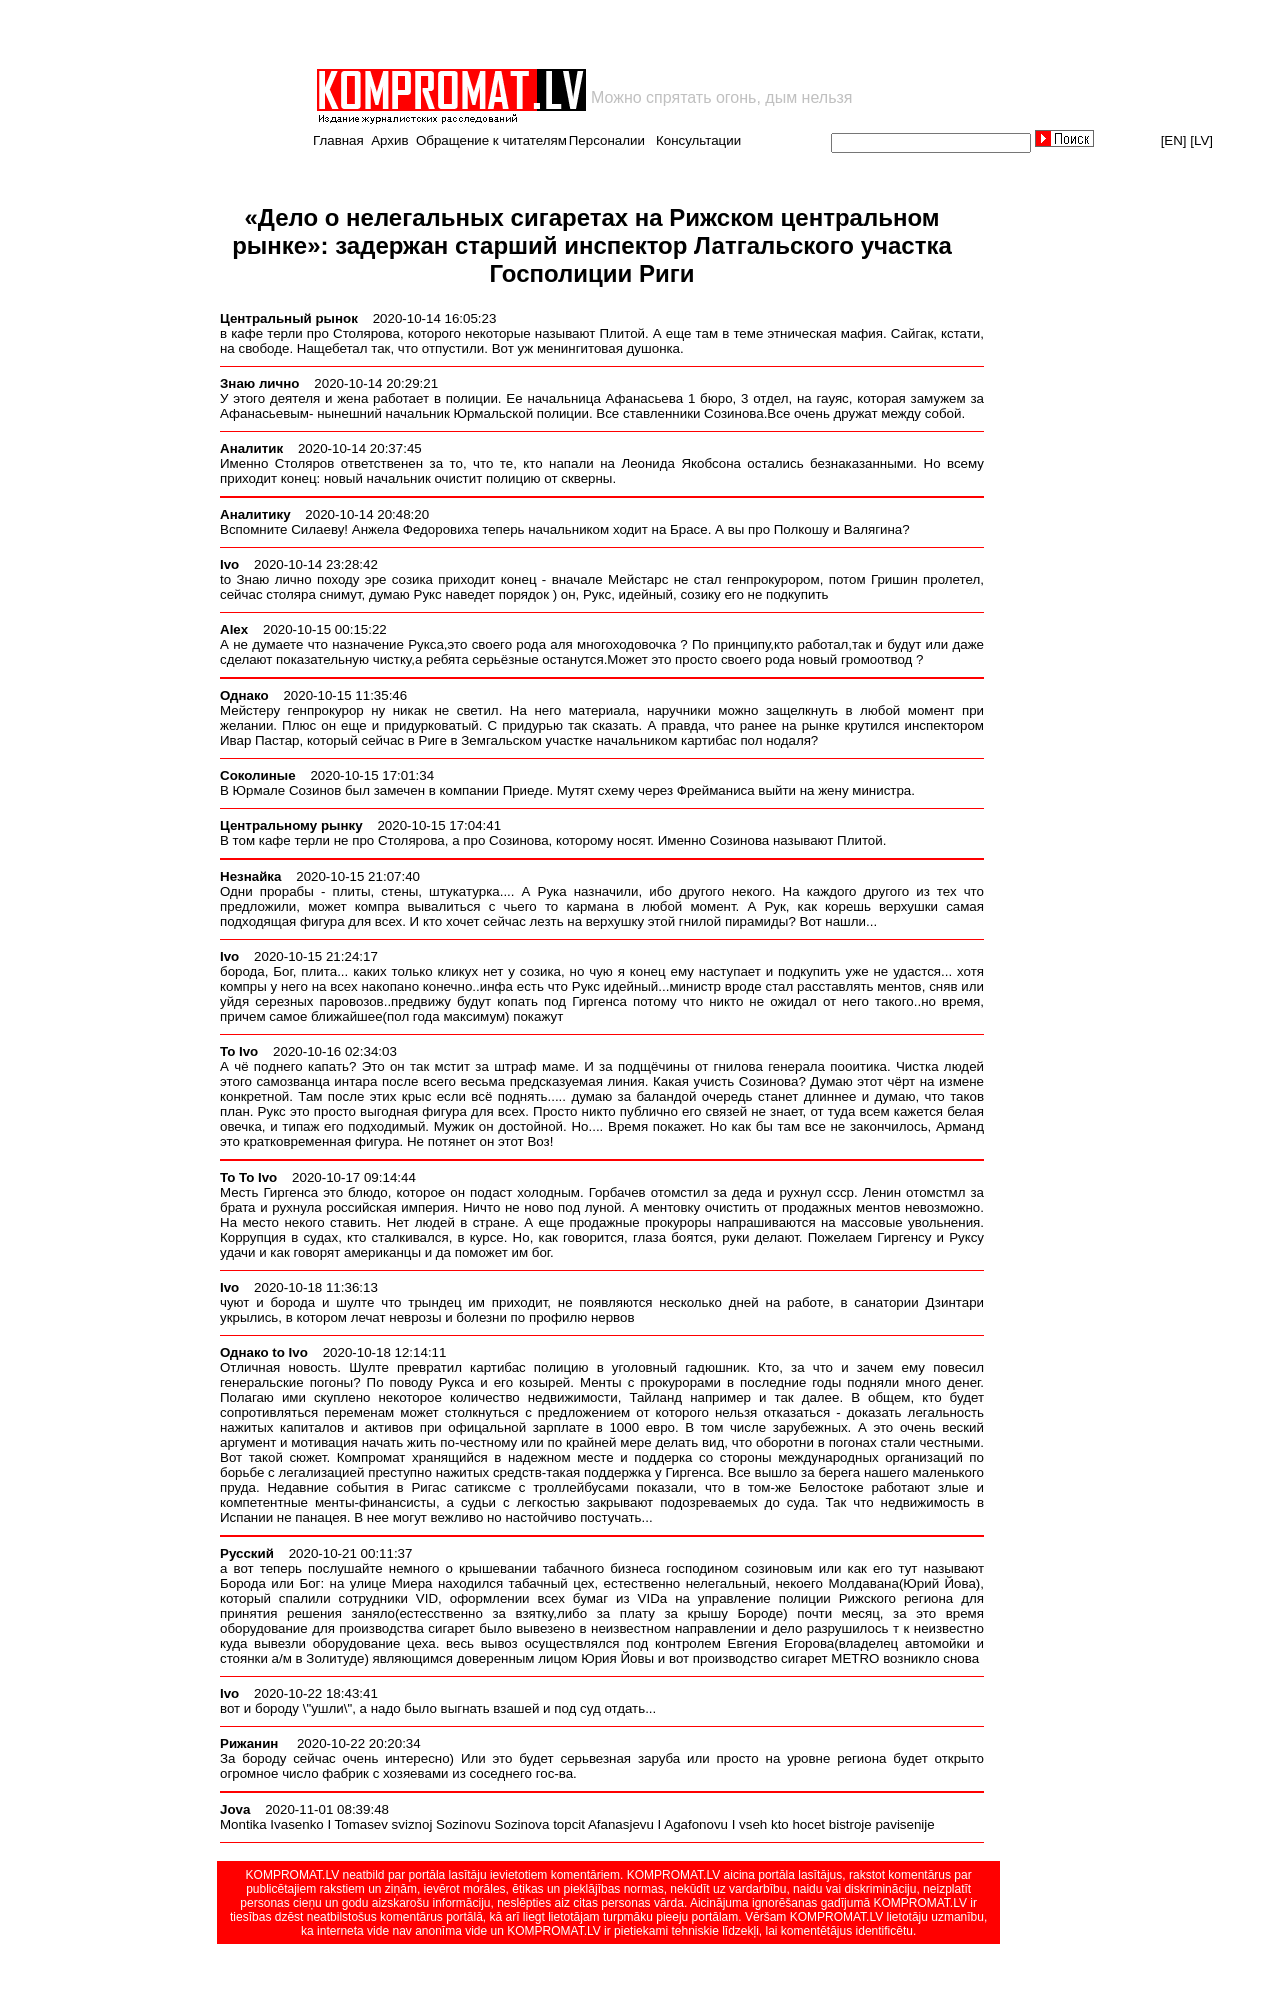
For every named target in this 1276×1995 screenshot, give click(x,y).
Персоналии (607, 140)
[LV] (1201, 140)
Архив (389, 140)
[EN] (1174, 140)
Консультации (698, 140)
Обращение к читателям (491, 140)
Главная (338, 140)
